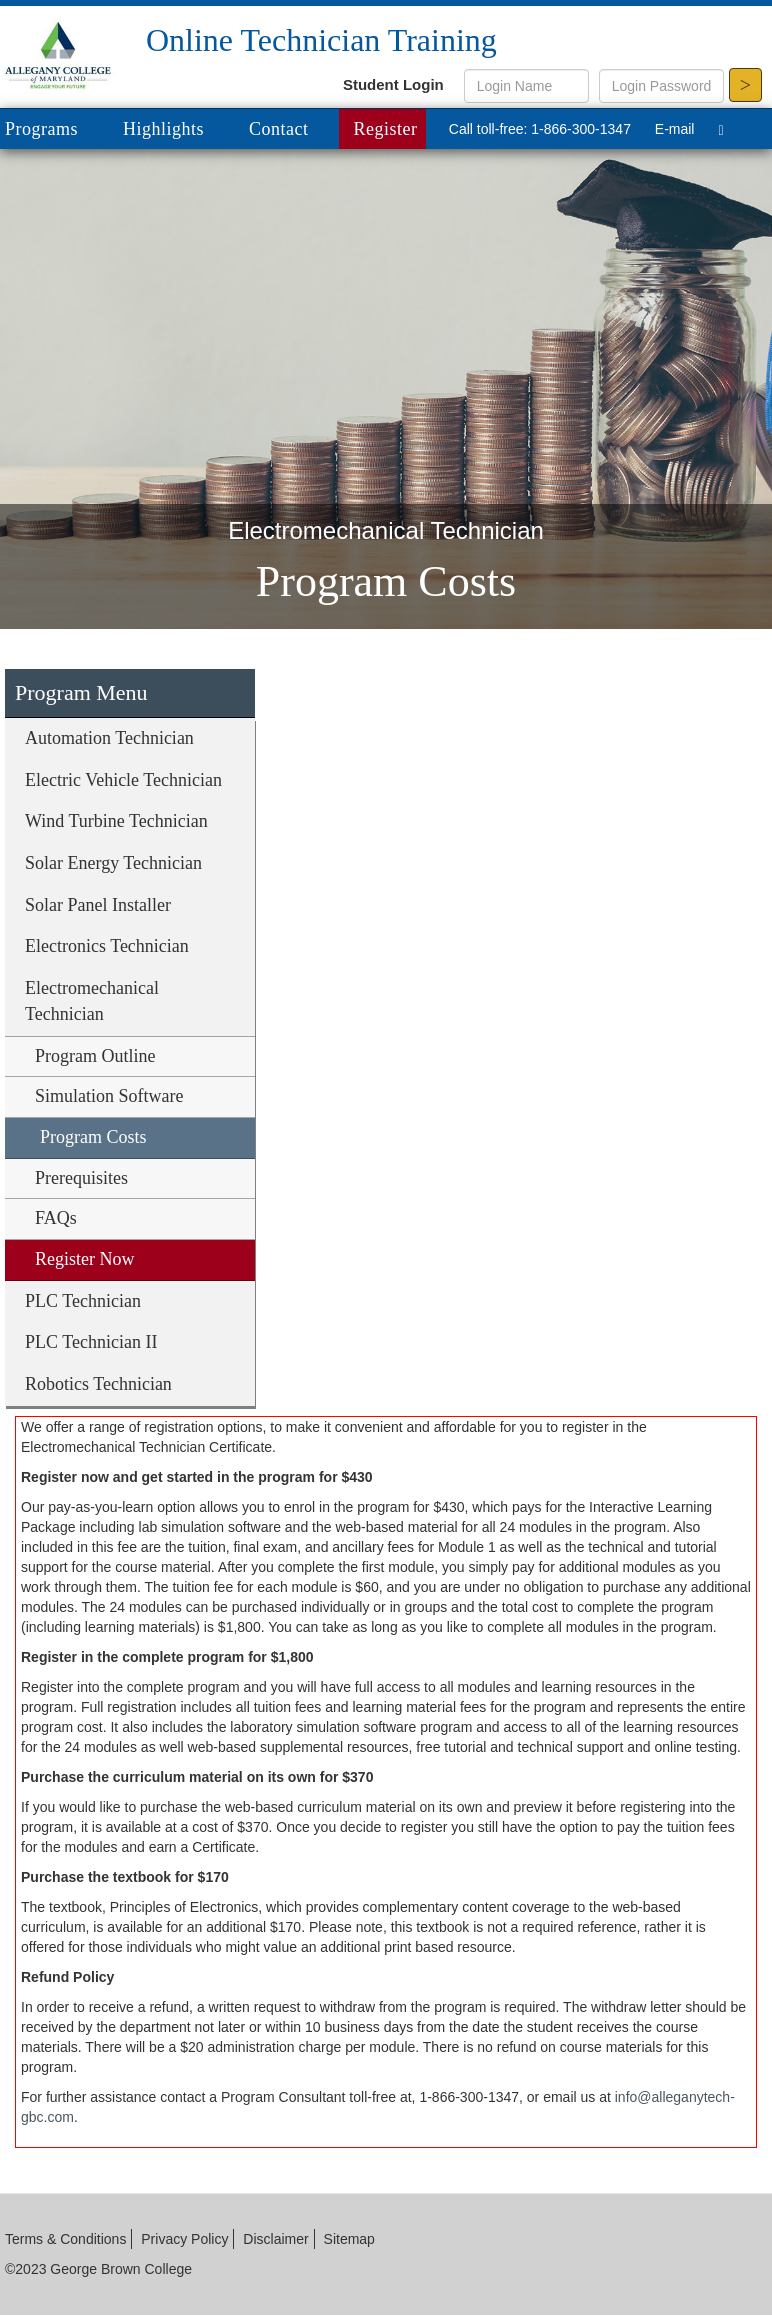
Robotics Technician (98, 1384)
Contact (279, 129)
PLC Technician (83, 1301)
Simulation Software (109, 1096)
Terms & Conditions (65, 2239)
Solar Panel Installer (98, 905)
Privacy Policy (184, 2239)
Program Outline (95, 1056)
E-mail (675, 129)
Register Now (84, 1259)
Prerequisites (81, 1178)
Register (386, 129)
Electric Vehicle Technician (123, 780)
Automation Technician (109, 738)
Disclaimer (275, 2239)
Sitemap (349, 2239)
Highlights (163, 129)
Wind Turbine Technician (116, 821)
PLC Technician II (91, 1342)
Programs (56, 130)
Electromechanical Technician (92, 1001)
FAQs (56, 1218)
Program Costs (93, 1137)
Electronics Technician (107, 946)
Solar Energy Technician (113, 863)
